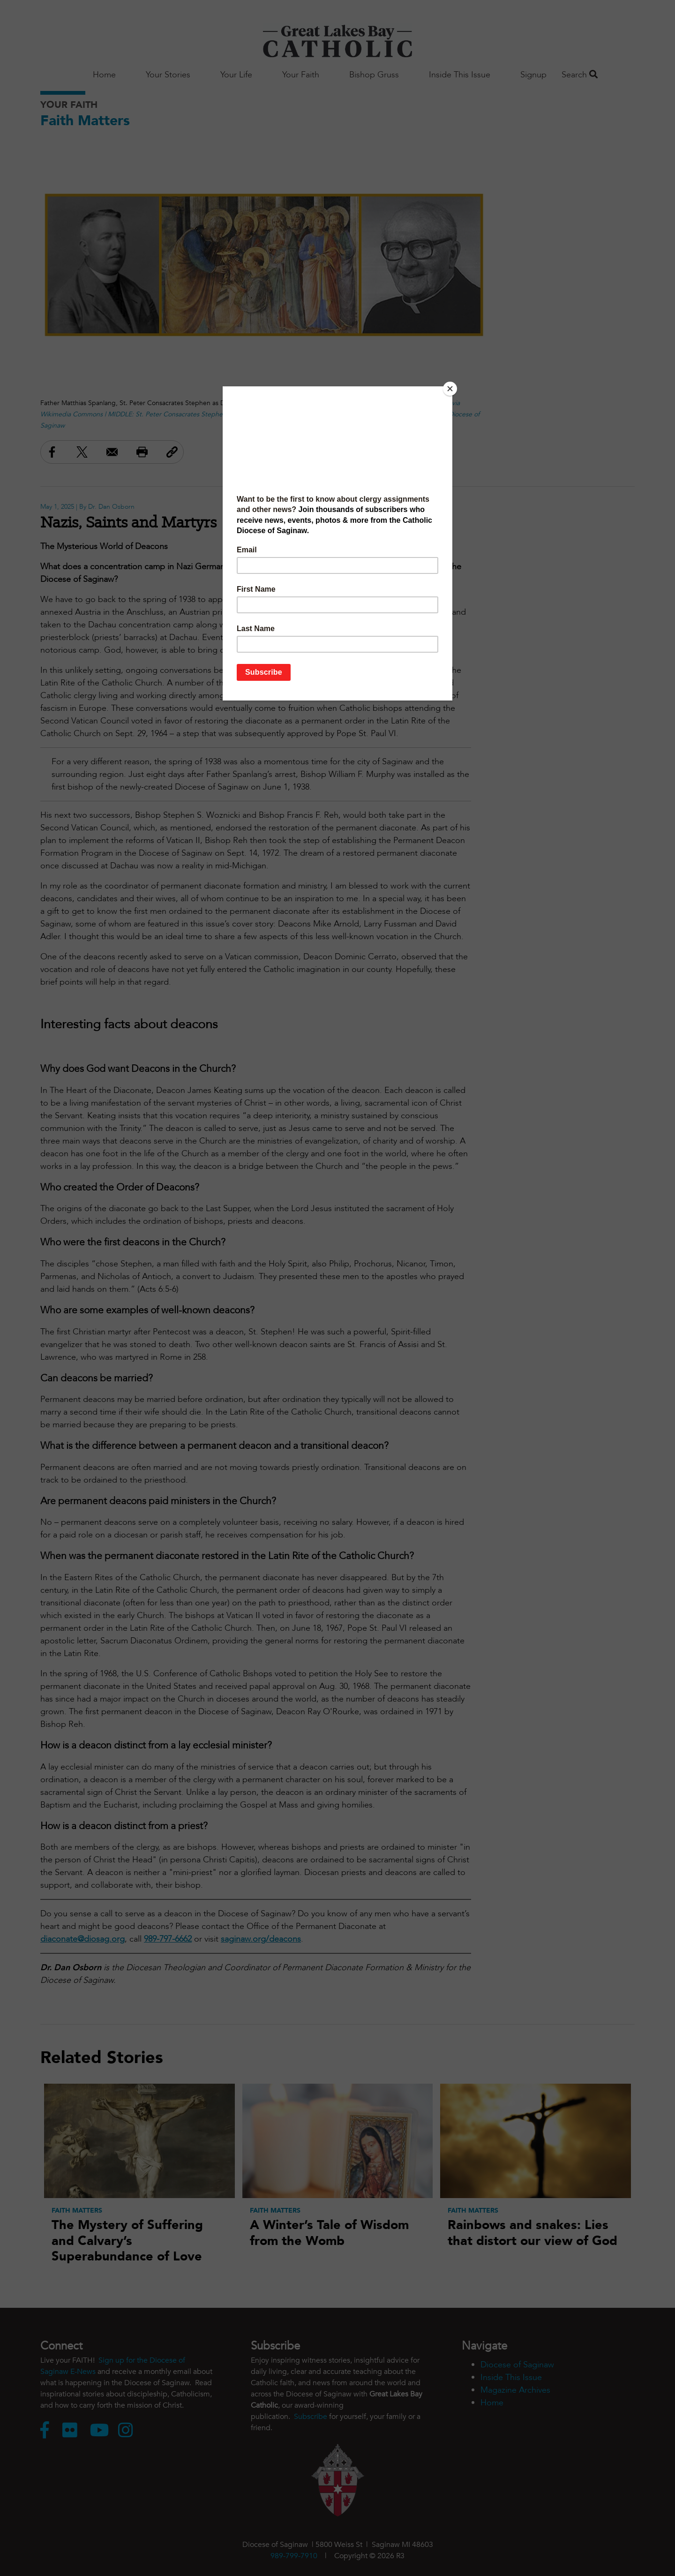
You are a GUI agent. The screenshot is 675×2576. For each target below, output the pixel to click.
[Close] (450, 389)
